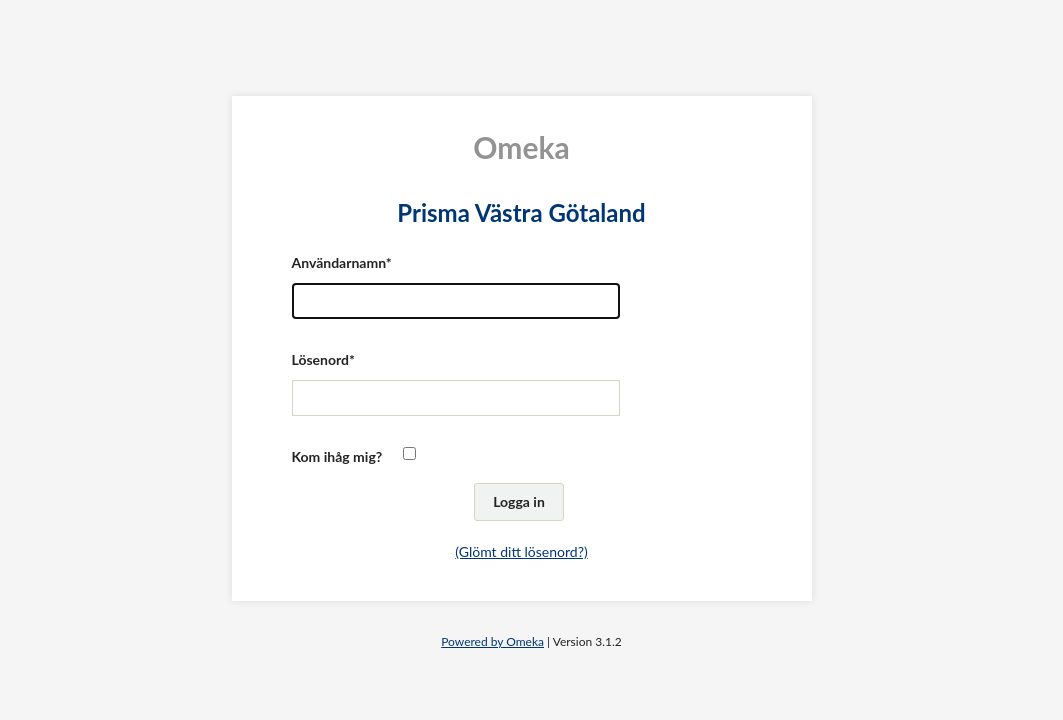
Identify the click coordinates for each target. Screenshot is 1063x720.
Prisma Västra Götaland (521, 212)
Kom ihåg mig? (337, 456)
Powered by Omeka (492, 641)
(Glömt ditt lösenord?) (521, 551)
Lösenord (321, 359)
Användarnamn (339, 262)
